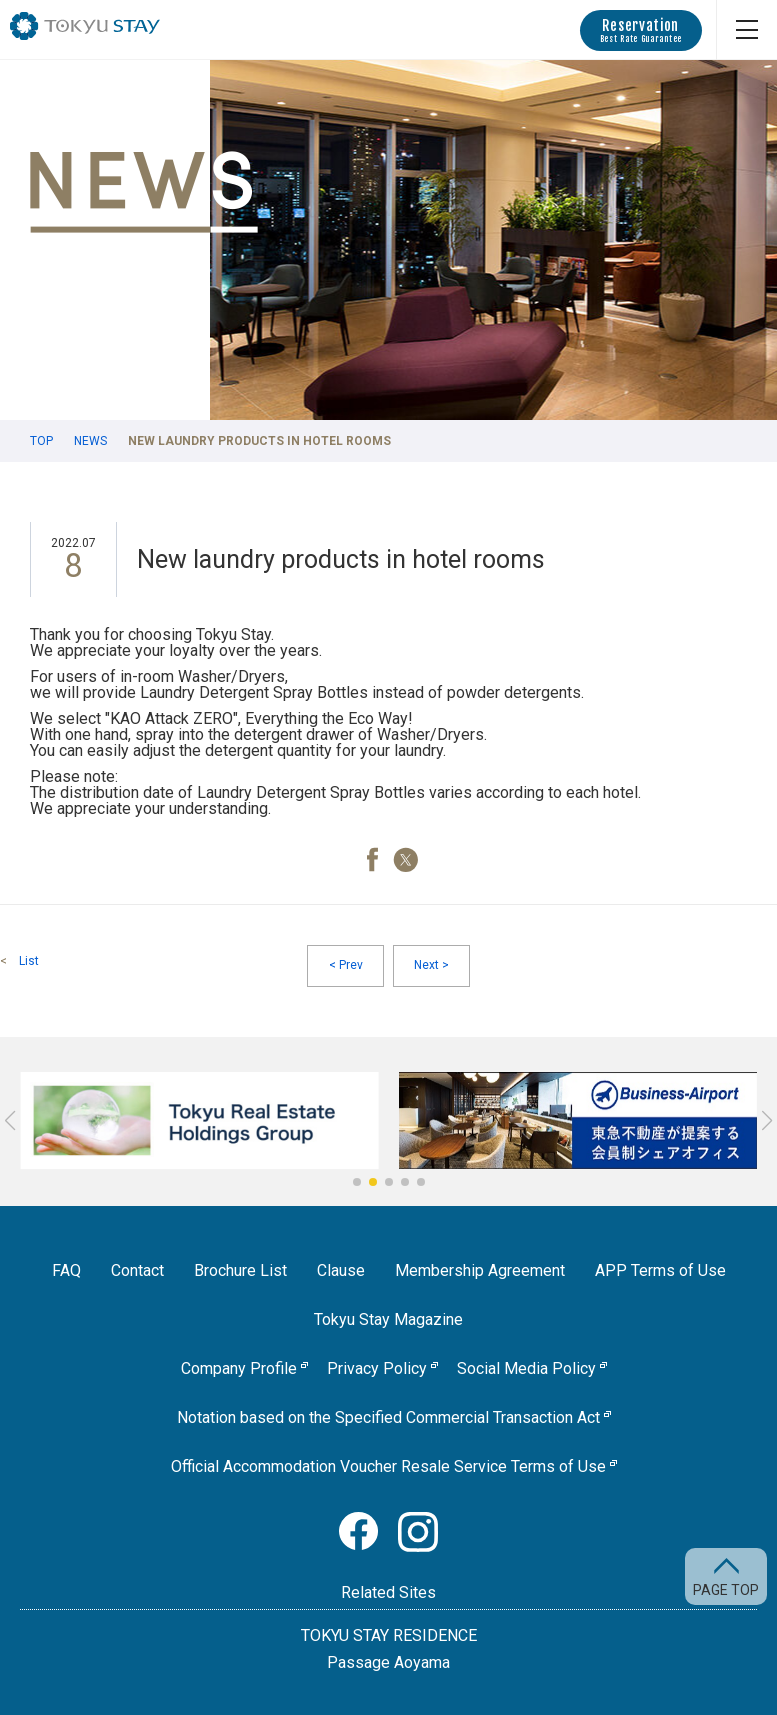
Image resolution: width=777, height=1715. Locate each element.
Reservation (641, 30)
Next (431, 966)
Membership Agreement (480, 1270)
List (29, 961)
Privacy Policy (377, 1368)
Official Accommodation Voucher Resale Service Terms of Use (388, 1467)
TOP (41, 441)
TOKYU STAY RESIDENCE (389, 1635)
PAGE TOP (726, 1589)
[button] (357, 1182)
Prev (346, 966)
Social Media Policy (526, 1368)
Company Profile (239, 1368)
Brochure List (240, 1270)
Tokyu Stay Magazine (388, 1319)
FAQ (66, 1270)
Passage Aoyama (388, 1663)
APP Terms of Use (660, 1270)
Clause (341, 1270)
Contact (137, 1270)
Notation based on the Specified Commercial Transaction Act (388, 1417)
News (90, 441)
